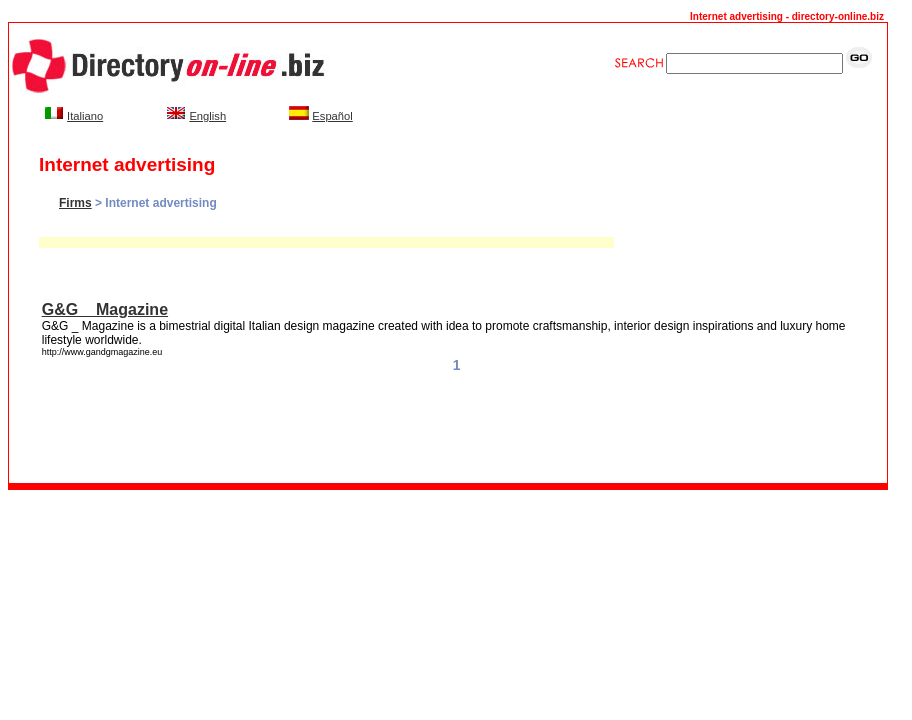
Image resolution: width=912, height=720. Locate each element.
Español (332, 116)
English (207, 116)
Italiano (85, 116)
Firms (75, 203)
